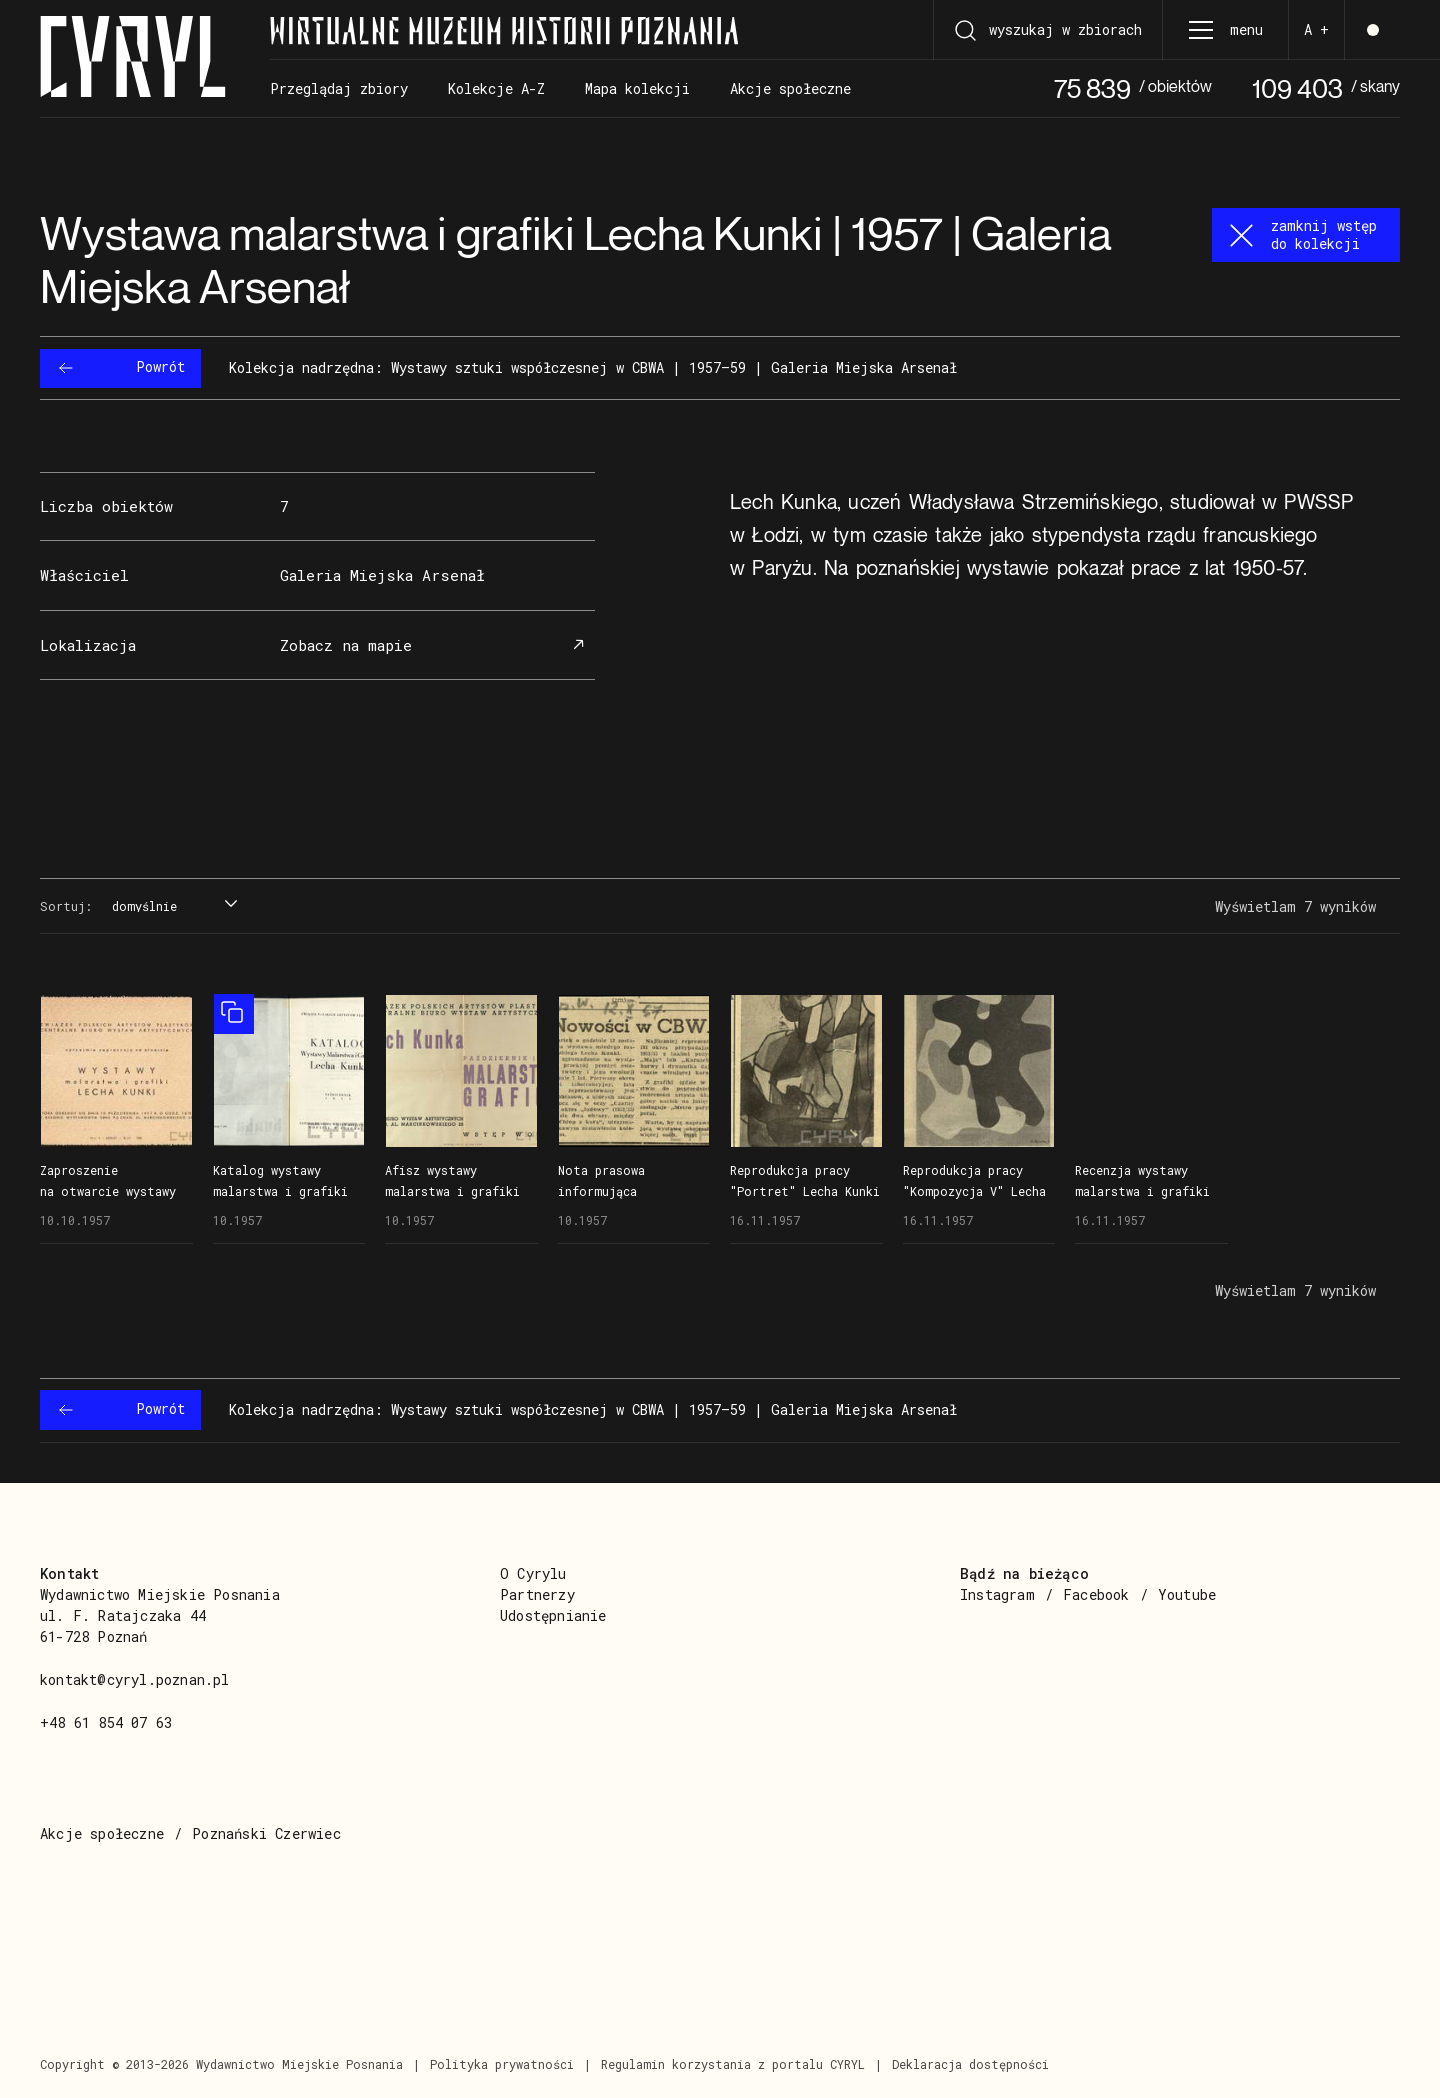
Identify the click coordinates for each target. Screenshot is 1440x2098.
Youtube (1187, 1594)
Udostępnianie (553, 1615)
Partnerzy (537, 1594)
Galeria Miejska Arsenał (382, 575)
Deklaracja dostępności (970, 2064)
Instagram (997, 1594)
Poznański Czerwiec (266, 1833)
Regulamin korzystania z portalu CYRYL (733, 2064)
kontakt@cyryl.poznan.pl (135, 1679)
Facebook (1096, 1594)
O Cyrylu (533, 1573)
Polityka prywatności (502, 2064)
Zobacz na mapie (435, 645)
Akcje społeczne (102, 1833)
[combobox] (172, 907)
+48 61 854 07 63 (106, 1722)
